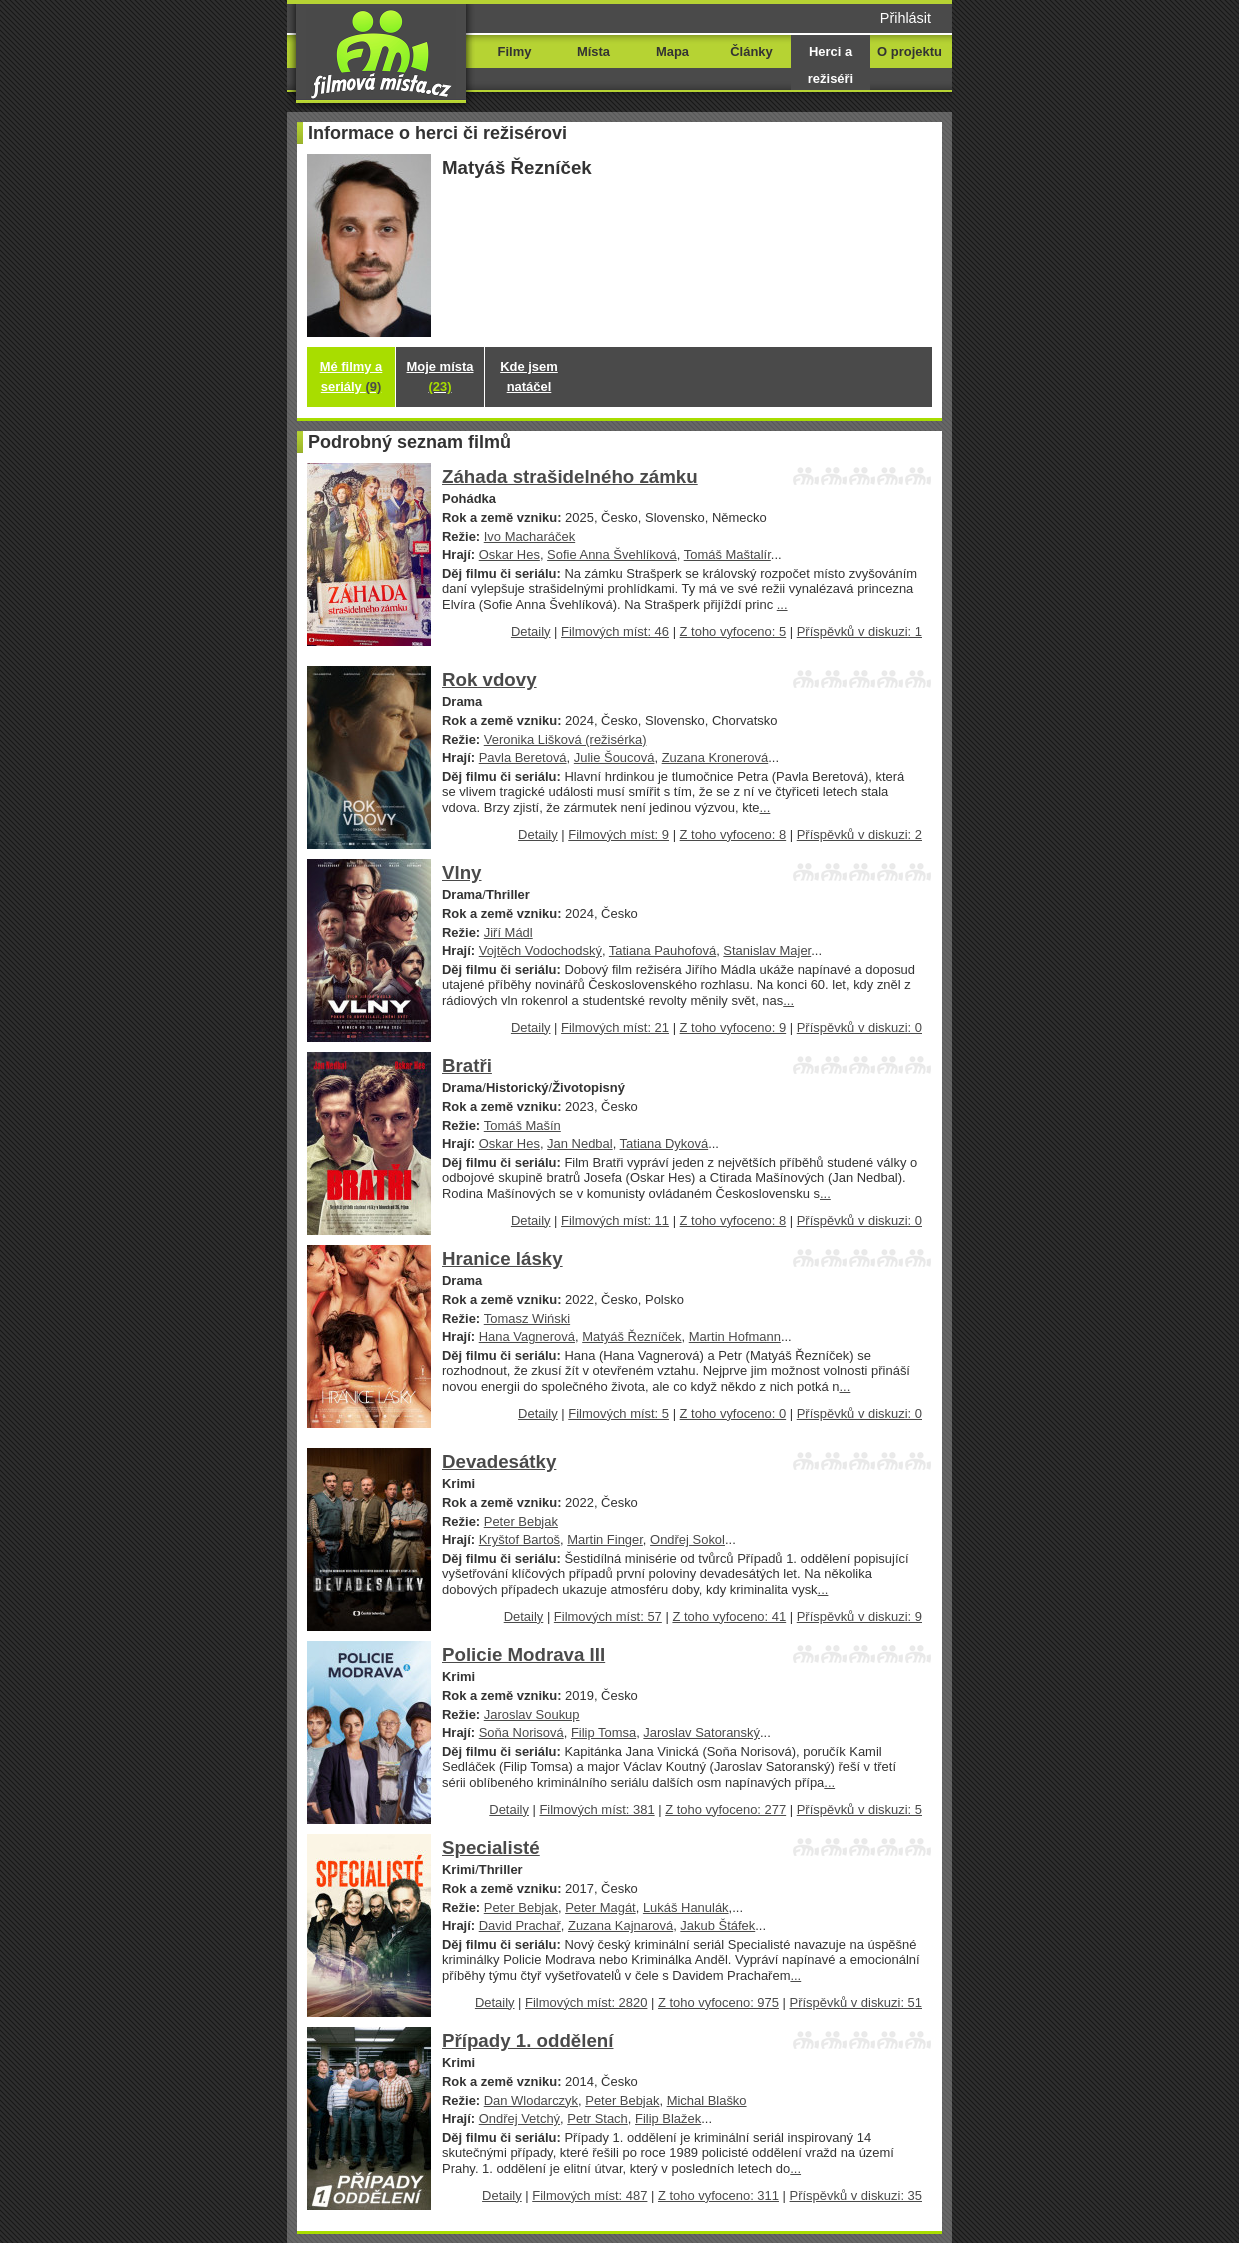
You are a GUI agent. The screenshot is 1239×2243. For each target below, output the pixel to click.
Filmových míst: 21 (615, 1027)
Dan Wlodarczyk (531, 2100)
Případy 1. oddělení (528, 2040)
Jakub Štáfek (717, 1925)
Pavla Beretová (523, 757)
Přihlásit (905, 18)
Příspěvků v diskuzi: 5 (859, 1809)
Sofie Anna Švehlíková (612, 554)
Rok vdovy (489, 679)
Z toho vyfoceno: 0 (733, 1413)
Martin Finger (605, 1539)
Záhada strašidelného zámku (570, 476)
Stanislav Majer (767, 950)
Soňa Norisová (521, 1732)
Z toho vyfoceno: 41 (729, 1616)
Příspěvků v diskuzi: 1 (859, 631)
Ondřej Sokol (687, 1539)
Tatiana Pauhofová (662, 950)
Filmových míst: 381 (596, 1809)
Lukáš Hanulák (686, 1907)
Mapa (672, 51)
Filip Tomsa (603, 1732)
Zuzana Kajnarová (620, 1925)
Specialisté (491, 1847)
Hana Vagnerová (527, 1336)
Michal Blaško (707, 2100)
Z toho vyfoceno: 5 (733, 631)
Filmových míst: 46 (615, 631)
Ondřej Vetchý (519, 2118)
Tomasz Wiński (527, 1318)
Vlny (462, 872)
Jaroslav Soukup (532, 1714)
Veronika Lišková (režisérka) (565, 739)
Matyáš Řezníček (631, 1336)
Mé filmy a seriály (351, 376)
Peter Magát (600, 1907)
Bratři (467, 1065)
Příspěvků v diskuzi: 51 (856, 2002)
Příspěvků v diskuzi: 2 (859, 834)
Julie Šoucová (614, 757)
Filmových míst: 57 (608, 1616)
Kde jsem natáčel (529, 376)
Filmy (515, 51)
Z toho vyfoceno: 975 (718, 2002)
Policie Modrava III (523, 1654)
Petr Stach (597, 2118)
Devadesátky (499, 1461)
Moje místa (440, 376)
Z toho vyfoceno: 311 (718, 2195)
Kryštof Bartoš (519, 1539)
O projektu (909, 51)
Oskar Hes (509, 554)
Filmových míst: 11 (615, 1220)
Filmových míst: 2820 (586, 2002)
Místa (593, 51)
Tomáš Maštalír (727, 554)
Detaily (531, 631)
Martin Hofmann (735, 1336)
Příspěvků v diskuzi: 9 (859, 1616)
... (782, 604)
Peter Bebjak (521, 1521)
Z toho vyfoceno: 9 (733, 1027)
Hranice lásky (502, 1258)
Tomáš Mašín (522, 1125)
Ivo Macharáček (529, 536)
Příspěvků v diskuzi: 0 (859, 1027)
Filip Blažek (668, 2118)
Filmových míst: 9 (618, 834)
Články (751, 51)
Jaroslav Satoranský (701, 1732)
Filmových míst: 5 (618, 1413)
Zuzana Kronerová (715, 757)
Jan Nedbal (580, 1143)
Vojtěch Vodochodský (540, 950)
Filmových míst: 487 (589, 2195)
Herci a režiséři (830, 65)
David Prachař (520, 1925)
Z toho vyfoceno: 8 (733, 834)
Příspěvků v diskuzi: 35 (856, 2195)
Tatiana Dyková (664, 1143)
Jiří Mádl (508, 932)
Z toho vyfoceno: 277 (725, 1809)
